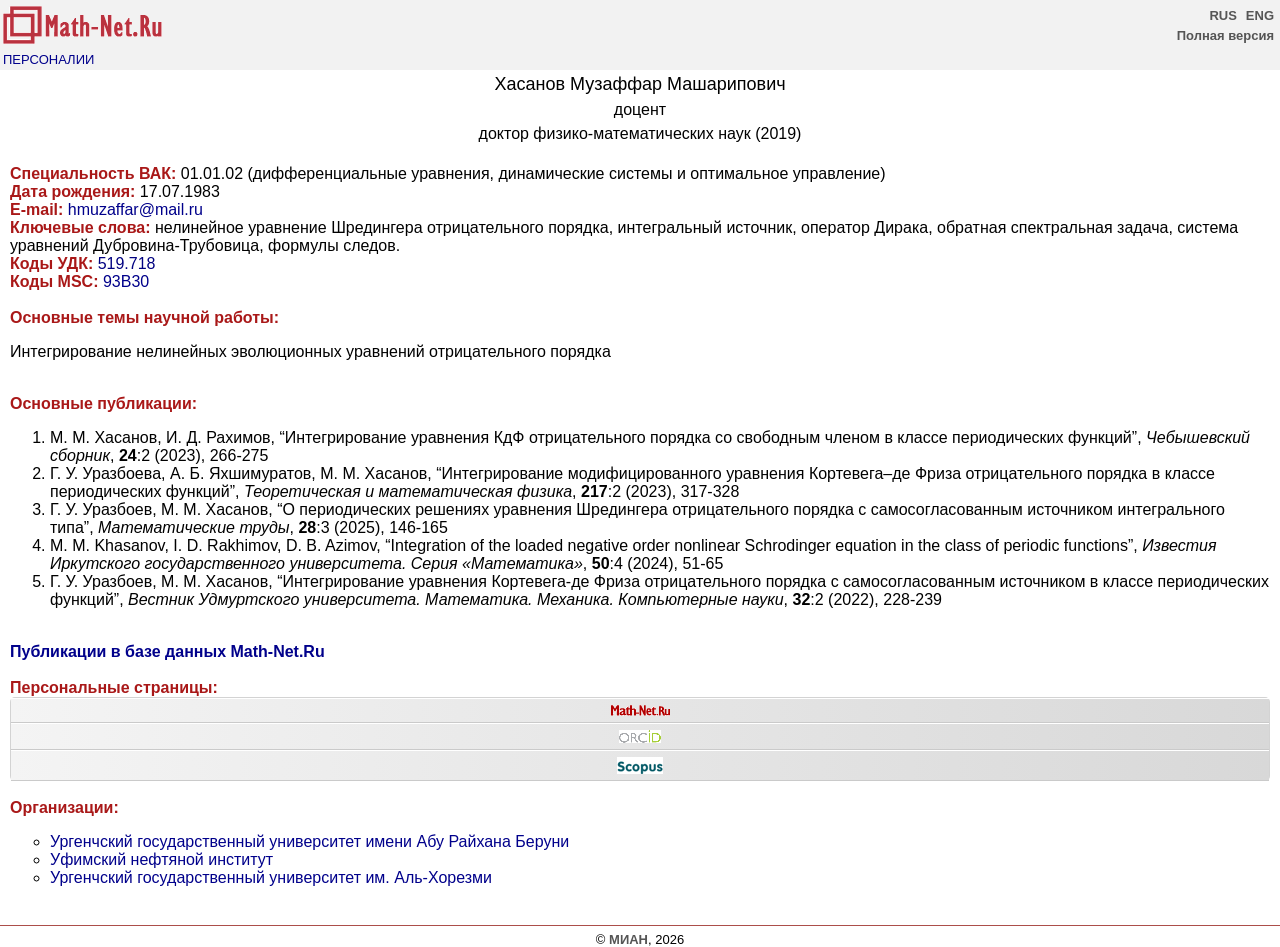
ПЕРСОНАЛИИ (48, 59)
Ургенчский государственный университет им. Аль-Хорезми (271, 877)
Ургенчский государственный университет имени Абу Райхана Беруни (309, 841)
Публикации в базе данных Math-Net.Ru (167, 651)
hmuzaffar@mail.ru (135, 209)
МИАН (628, 939)
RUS (1222, 15)
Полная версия (1225, 35)
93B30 (126, 281)
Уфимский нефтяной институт (161, 859)
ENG (1260, 15)
